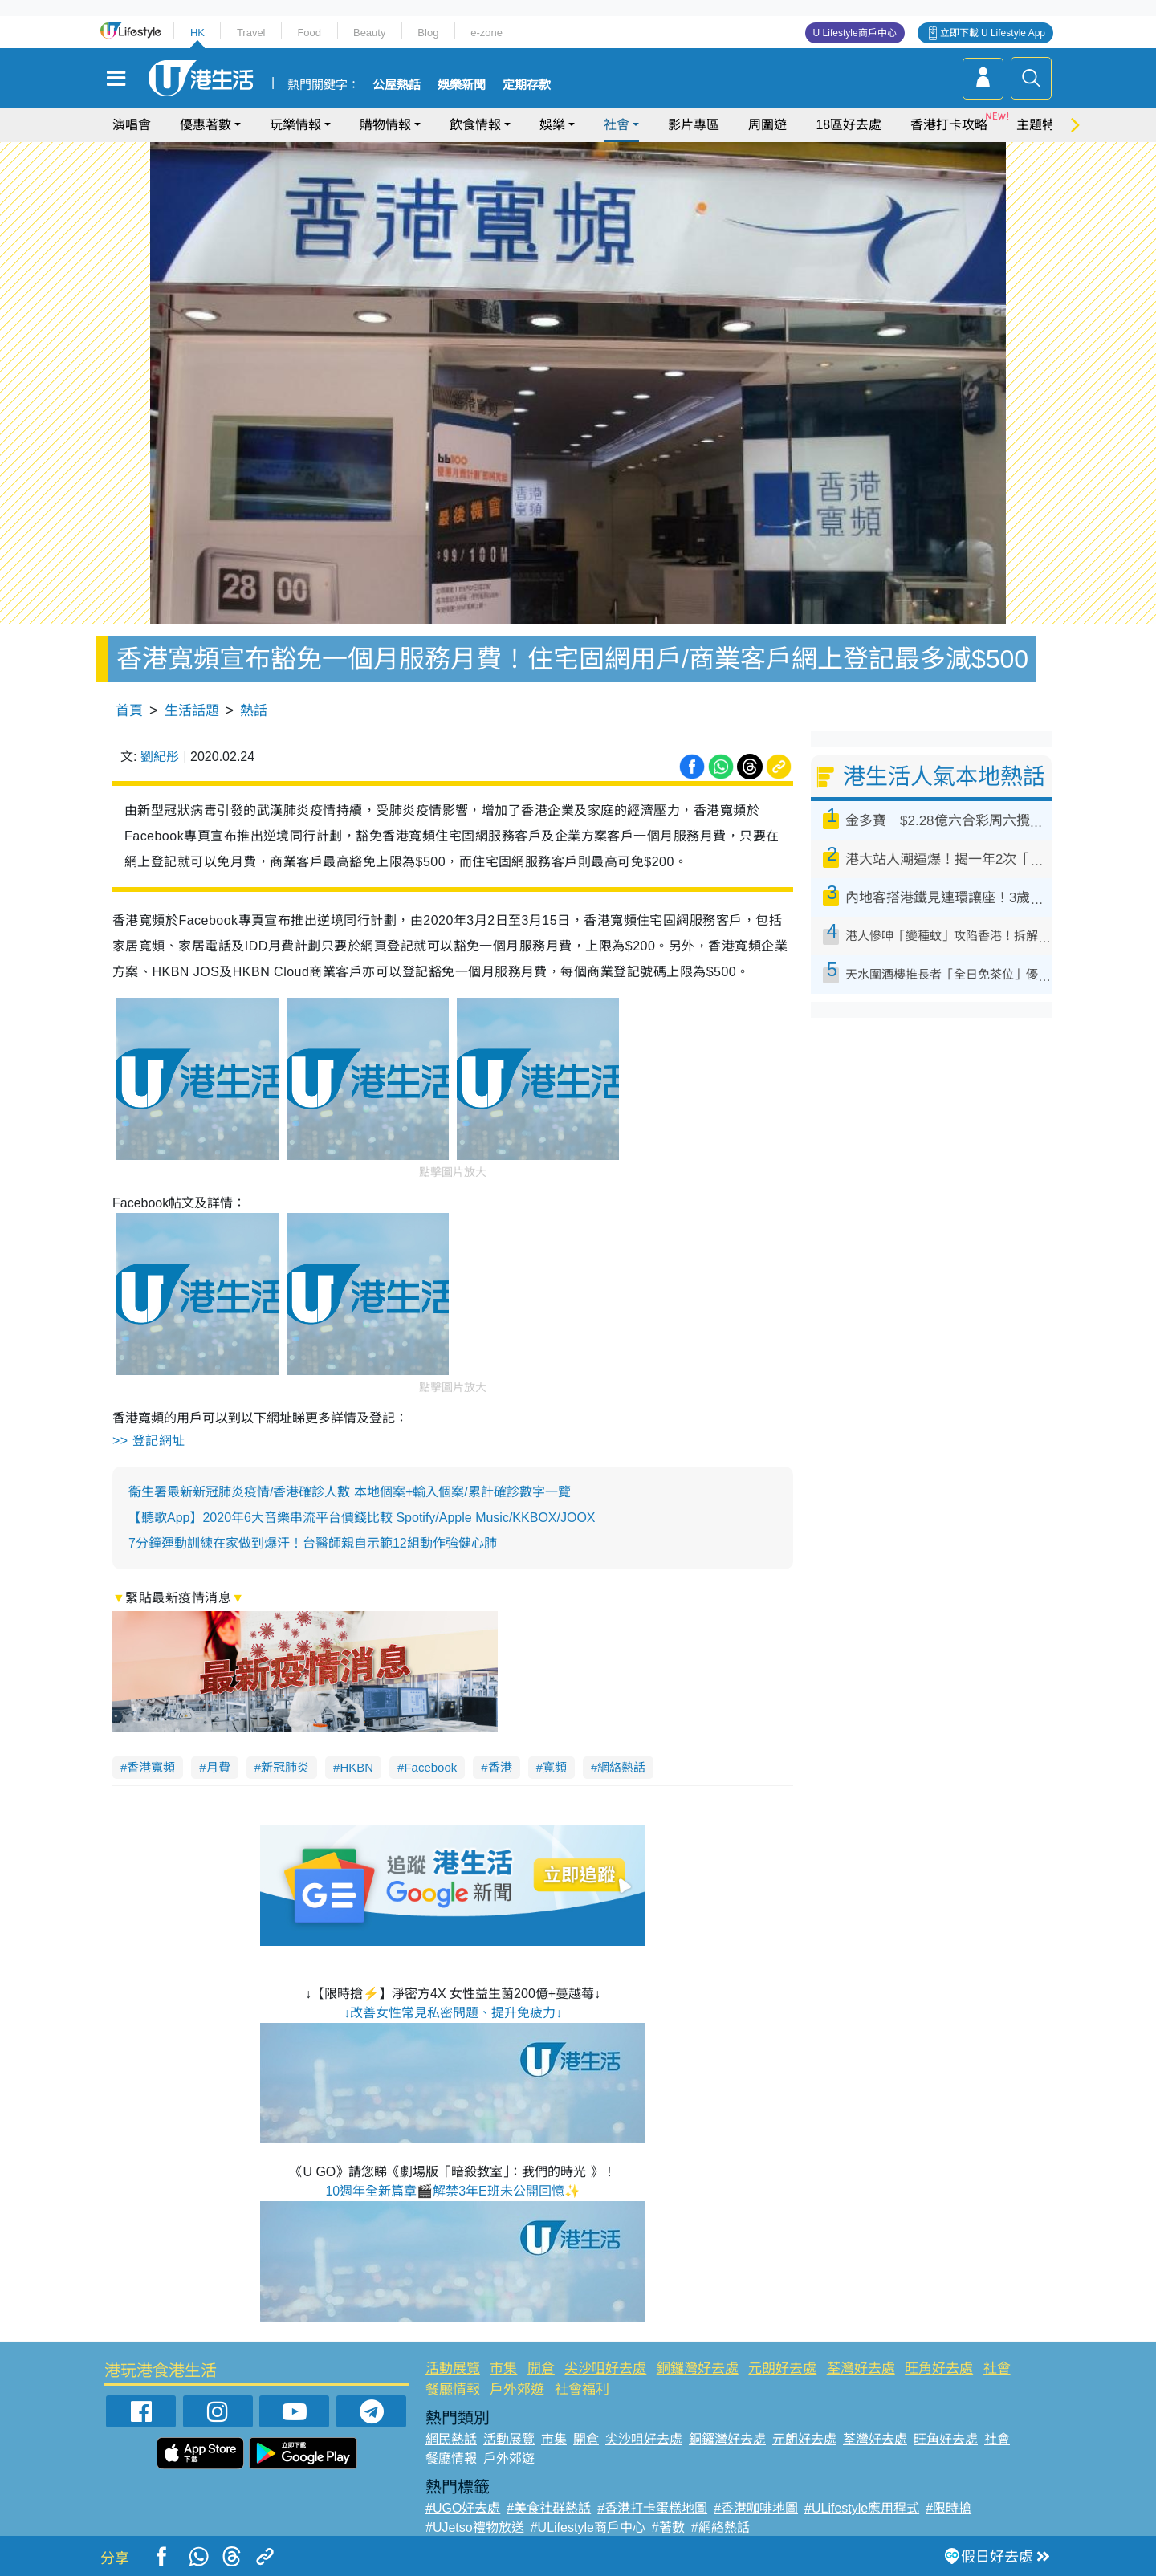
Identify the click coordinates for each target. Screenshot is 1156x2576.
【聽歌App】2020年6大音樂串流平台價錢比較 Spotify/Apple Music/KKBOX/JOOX (362, 1517)
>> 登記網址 (148, 1440)
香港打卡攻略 (948, 125)
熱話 (253, 710)
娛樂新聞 (462, 85)
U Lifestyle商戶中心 (855, 33)
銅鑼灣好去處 (698, 2368)
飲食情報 (475, 125)
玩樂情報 (295, 125)
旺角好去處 (939, 2368)
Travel (251, 32)
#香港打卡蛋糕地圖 (652, 2508)
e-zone (486, 32)
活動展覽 (452, 2368)
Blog (427, 32)
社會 (616, 125)
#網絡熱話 (720, 2527)
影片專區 (693, 125)
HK (197, 32)
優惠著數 (205, 125)
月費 (218, 1767)
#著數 (668, 2527)
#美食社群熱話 (549, 2508)
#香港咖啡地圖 (756, 2508)
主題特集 (1042, 125)
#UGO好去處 (462, 2508)
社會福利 (582, 2389)
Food (309, 32)
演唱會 (131, 125)
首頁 (129, 710)
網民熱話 (451, 2439)
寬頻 (555, 1767)
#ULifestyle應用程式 (861, 2508)
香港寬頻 (151, 1767)
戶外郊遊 (517, 2389)
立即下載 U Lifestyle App (992, 33)
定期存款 (527, 85)
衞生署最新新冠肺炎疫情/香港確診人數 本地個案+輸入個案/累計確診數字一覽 (349, 1492)
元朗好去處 (782, 2368)
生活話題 (192, 710)
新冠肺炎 (285, 1767)
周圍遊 (767, 125)
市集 (503, 2368)
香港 (500, 1767)
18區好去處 (848, 125)
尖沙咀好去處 (605, 2368)
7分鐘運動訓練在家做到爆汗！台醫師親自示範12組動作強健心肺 (312, 1543)
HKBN (356, 1767)
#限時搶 (948, 2508)
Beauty (369, 32)
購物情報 (385, 125)
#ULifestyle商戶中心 (588, 2527)
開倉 (541, 2368)
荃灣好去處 (861, 2368)
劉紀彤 (159, 756)
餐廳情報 (452, 2389)
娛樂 (552, 125)
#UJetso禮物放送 (474, 2527)
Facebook (430, 1767)
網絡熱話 (621, 1767)
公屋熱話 (396, 85)
